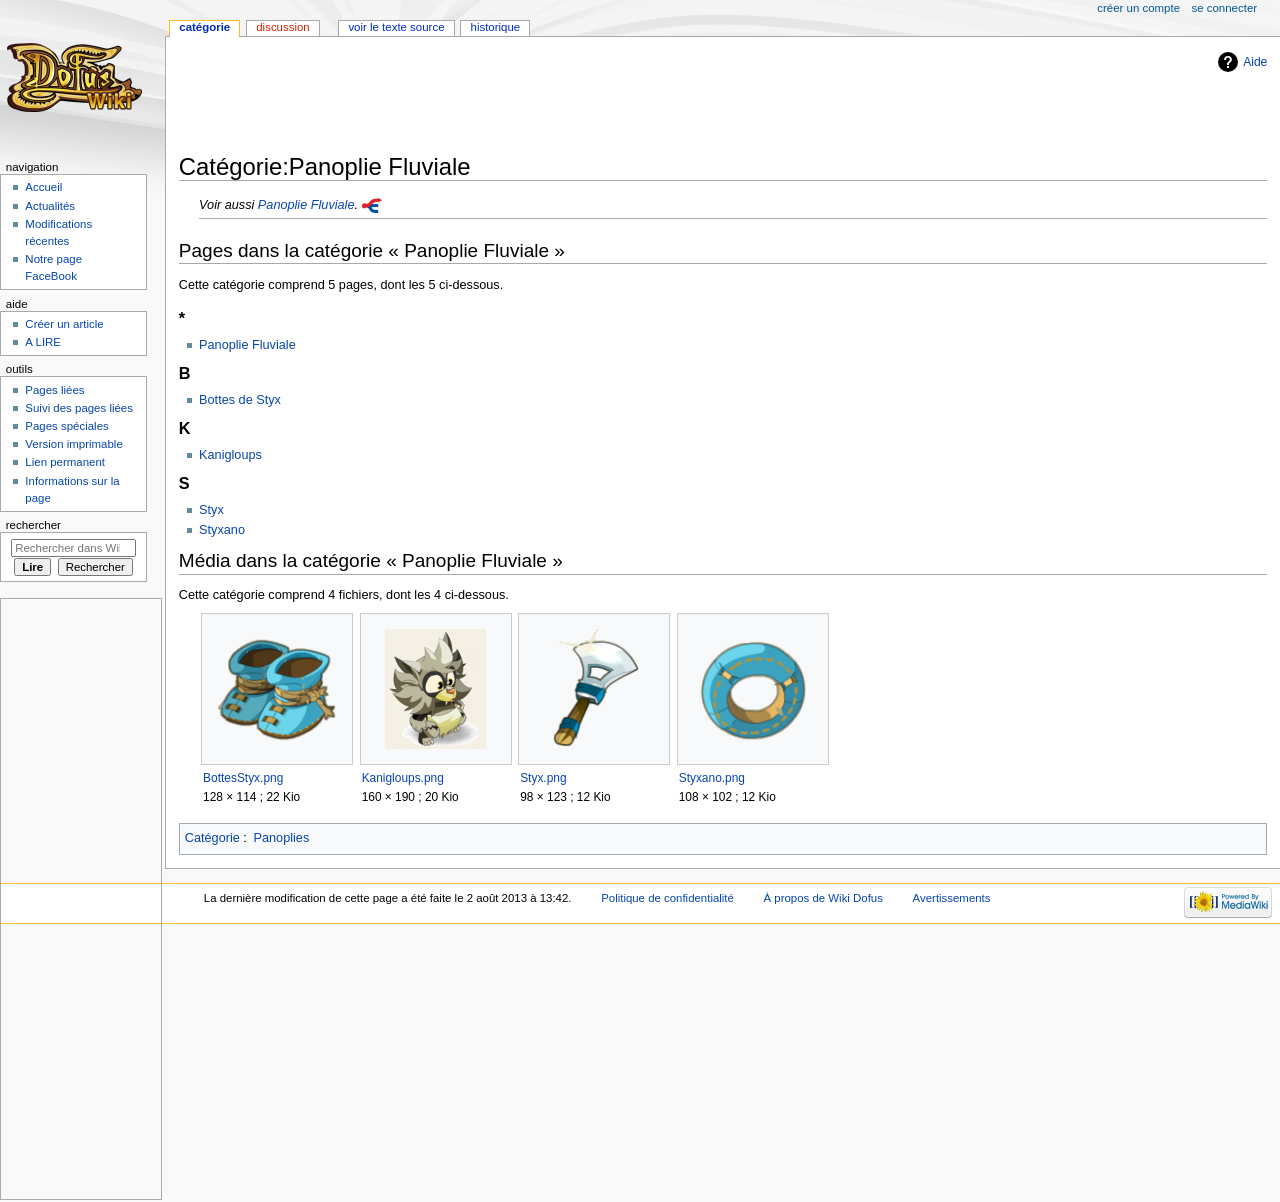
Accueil (43, 187)
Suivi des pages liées (79, 408)
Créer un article (64, 324)
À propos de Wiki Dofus (823, 898)
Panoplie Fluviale (306, 205)
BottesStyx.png (243, 778)
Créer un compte (1138, 8)
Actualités (50, 206)
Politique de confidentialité (667, 898)
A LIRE (43, 342)
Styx (211, 510)
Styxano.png (712, 778)
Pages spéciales (66, 426)
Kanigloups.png (403, 778)
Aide (1255, 62)
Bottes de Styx (240, 400)
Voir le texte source (396, 27)
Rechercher (33, 525)
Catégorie (212, 838)
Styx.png (543, 778)
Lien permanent (65, 462)
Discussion (282, 27)
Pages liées (54, 390)
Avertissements (952, 898)
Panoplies (282, 838)
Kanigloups (230, 455)
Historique (496, 27)
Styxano (222, 530)
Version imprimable (73, 444)
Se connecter (1225, 8)
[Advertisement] (543, 97)
